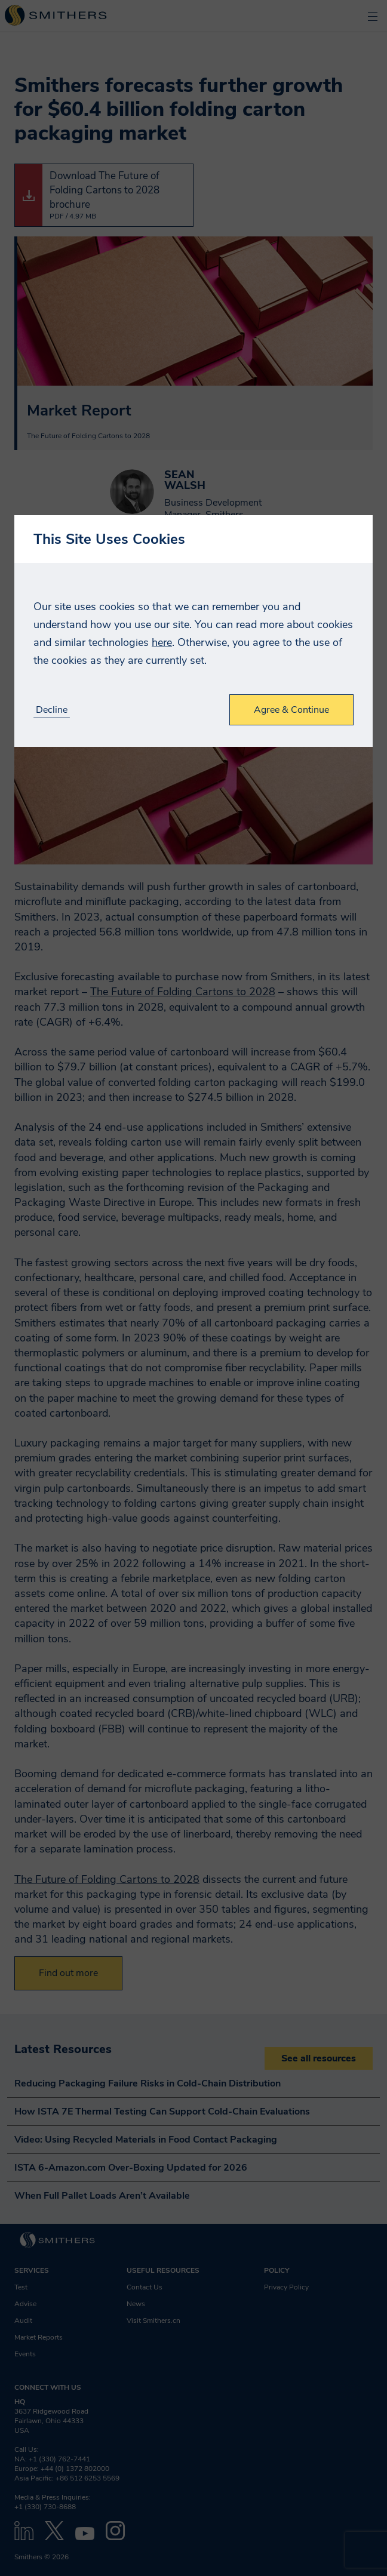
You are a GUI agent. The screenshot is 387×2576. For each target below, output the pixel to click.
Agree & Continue (291, 709)
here (162, 642)
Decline (51, 710)
